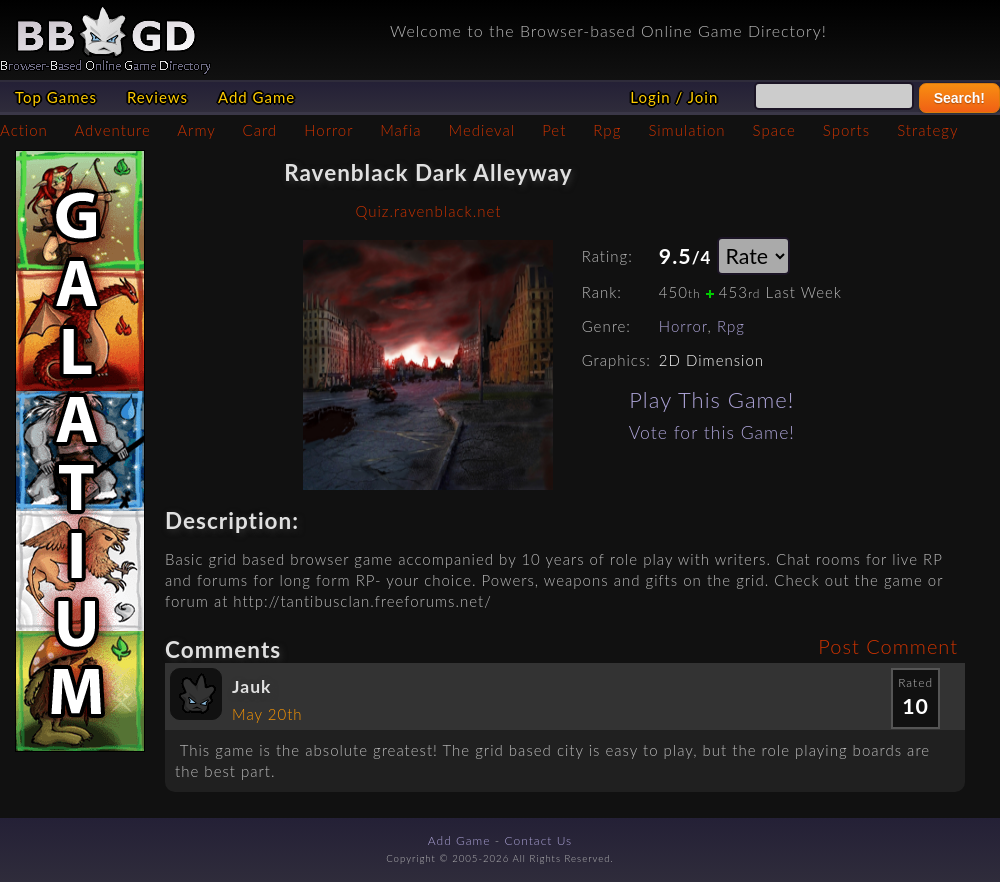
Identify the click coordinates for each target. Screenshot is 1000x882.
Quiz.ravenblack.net (428, 211)
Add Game (256, 97)
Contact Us (539, 840)
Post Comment (888, 646)
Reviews (157, 97)
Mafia (400, 130)
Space (774, 130)
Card (260, 130)
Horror (328, 130)
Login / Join (674, 97)
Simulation (686, 130)
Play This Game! (711, 399)
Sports (846, 130)
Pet (554, 130)
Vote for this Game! (712, 432)
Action (24, 130)
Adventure (112, 130)
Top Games (56, 97)
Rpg (607, 130)
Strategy (927, 130)
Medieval (482, 130)
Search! (959, 98)
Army (196, 130)
